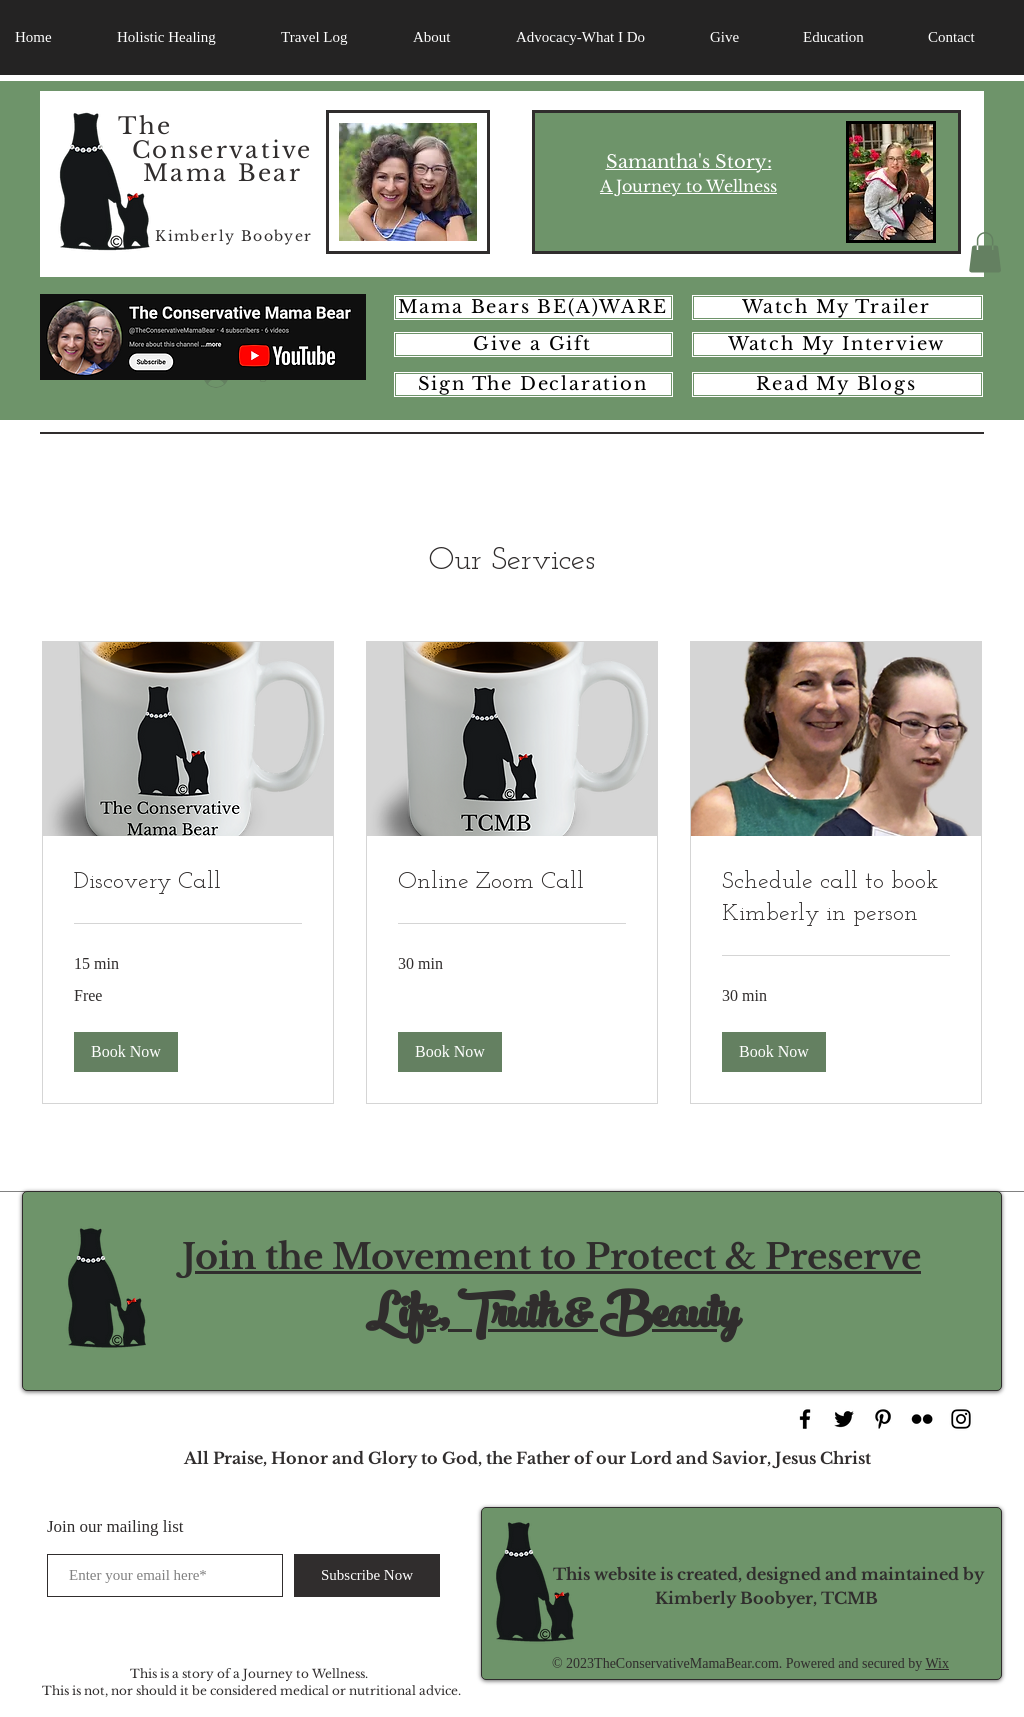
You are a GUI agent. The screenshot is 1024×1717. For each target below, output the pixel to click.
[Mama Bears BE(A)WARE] (533, 307)
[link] (188, 883)
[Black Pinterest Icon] (883, 1419)
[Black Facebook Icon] (805, 1419)
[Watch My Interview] (837, 344)
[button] (985, 252)
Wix (937, 1663)
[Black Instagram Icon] (961, 1419)
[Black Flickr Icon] (922, 1419)
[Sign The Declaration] (533, 384)
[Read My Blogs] (837, 384)
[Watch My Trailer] (837, 307)
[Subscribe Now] (367, 1575)
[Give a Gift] (533, 344)
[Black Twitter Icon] (844, 1419)
